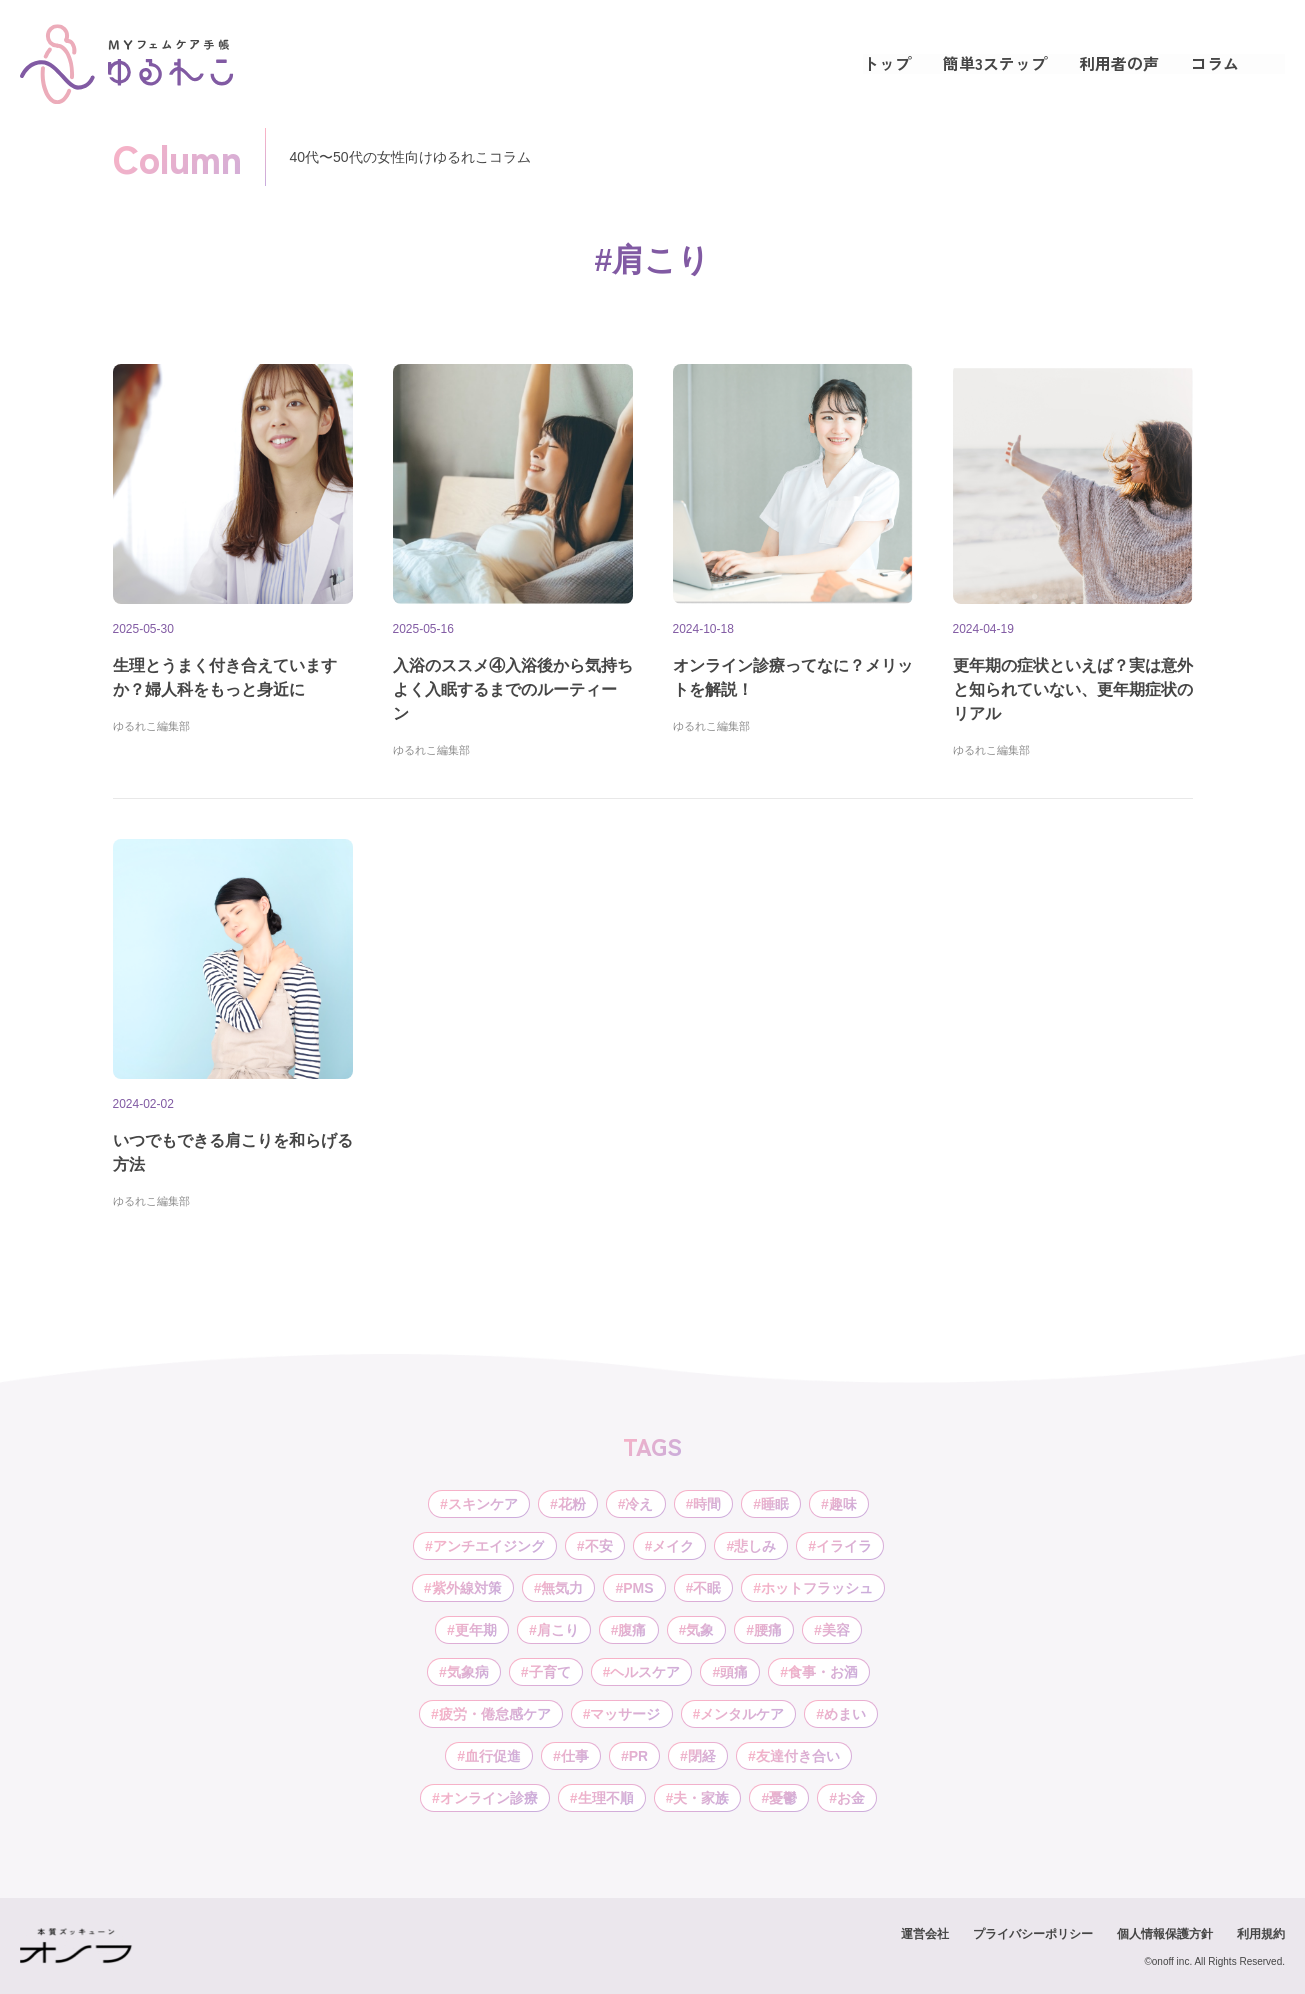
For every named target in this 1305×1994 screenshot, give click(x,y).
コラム (1215, 63)
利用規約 (1261, 1934)
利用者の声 (1119, 63)
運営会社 (925, 1934)
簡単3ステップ (995, 63)
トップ (887, 63)
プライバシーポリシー (1033, 1934)
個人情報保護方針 (1165, 1934)
